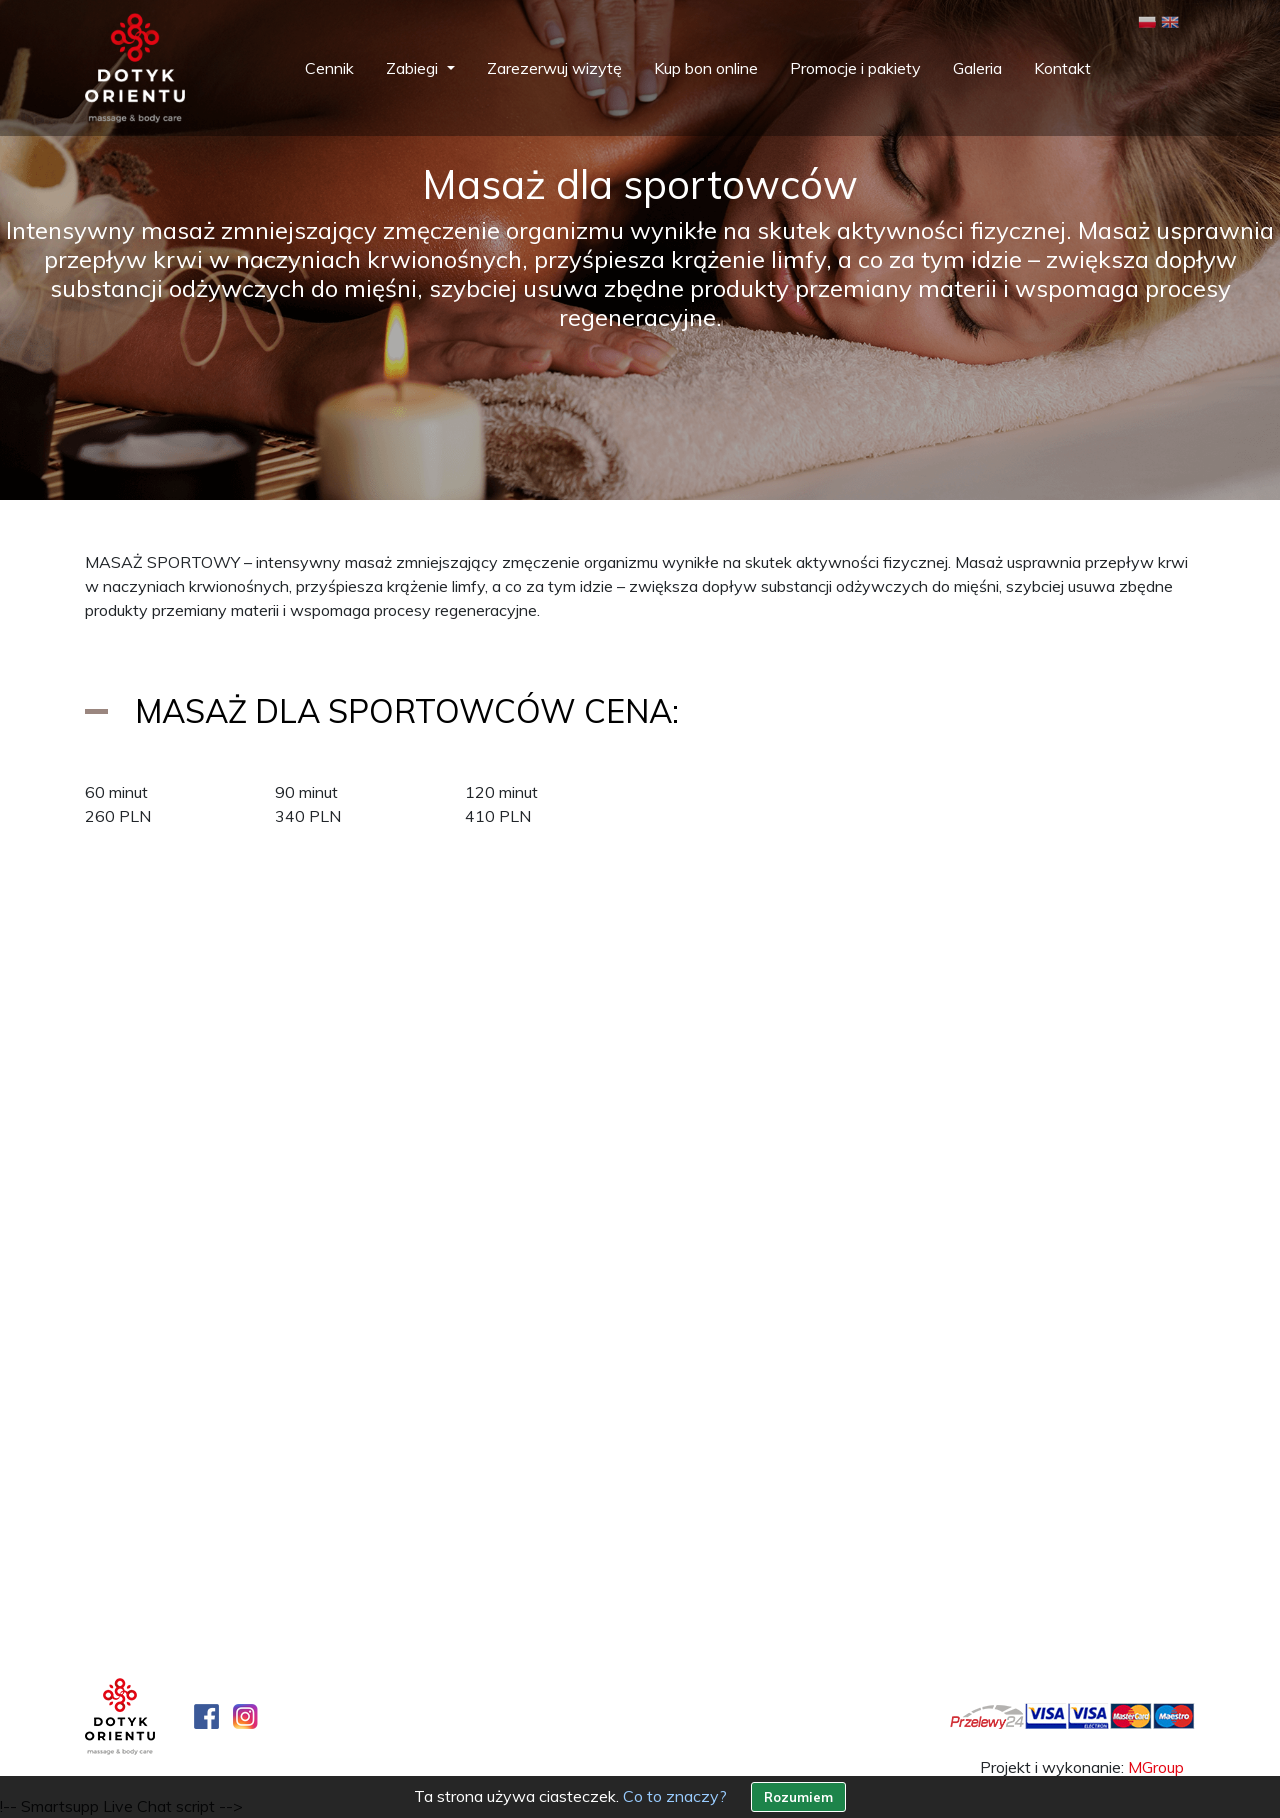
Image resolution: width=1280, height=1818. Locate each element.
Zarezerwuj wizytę (554, 68)
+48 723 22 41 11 (760, 1537)
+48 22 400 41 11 (748, 1513)
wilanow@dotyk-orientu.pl (749, 1561)
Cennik (329, 68)
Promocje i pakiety (855, 68)
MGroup (1156, 1767)
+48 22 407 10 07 (178, 1513)
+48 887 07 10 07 (190, 1537)
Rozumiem (798, 1797)
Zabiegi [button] (414, 68)
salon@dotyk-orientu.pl (167, 1561)
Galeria (977, 68)
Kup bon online (706, 68)
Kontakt (1062, 68)
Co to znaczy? (675, 1796)
